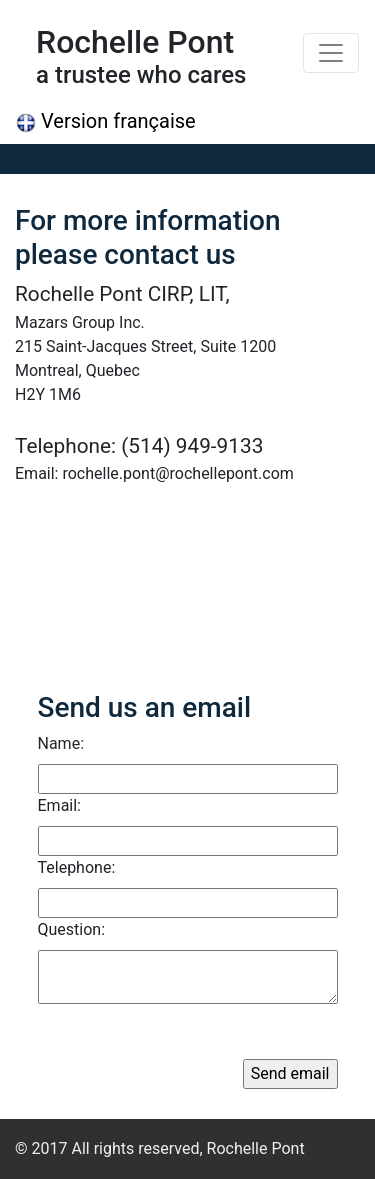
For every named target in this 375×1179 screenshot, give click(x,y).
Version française (106, 121)
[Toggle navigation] (331, 53)
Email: (59, 805)
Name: (61, 743)
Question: (72, 929)
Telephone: (77, 867)
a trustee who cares (141, 75)
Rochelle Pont (135, 42)
